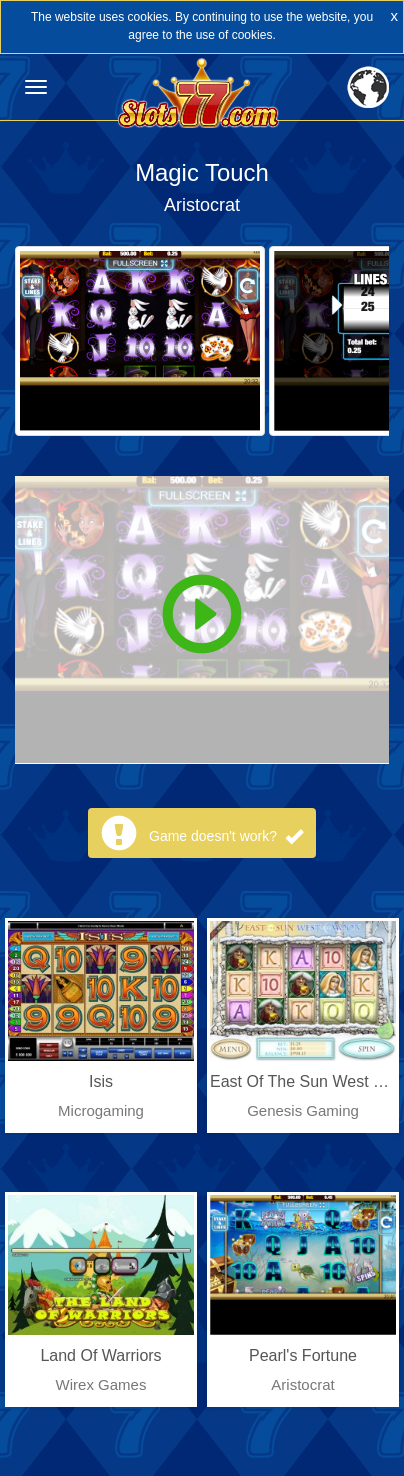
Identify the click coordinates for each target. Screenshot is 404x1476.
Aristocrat (202, 205)
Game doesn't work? (226, 836)
